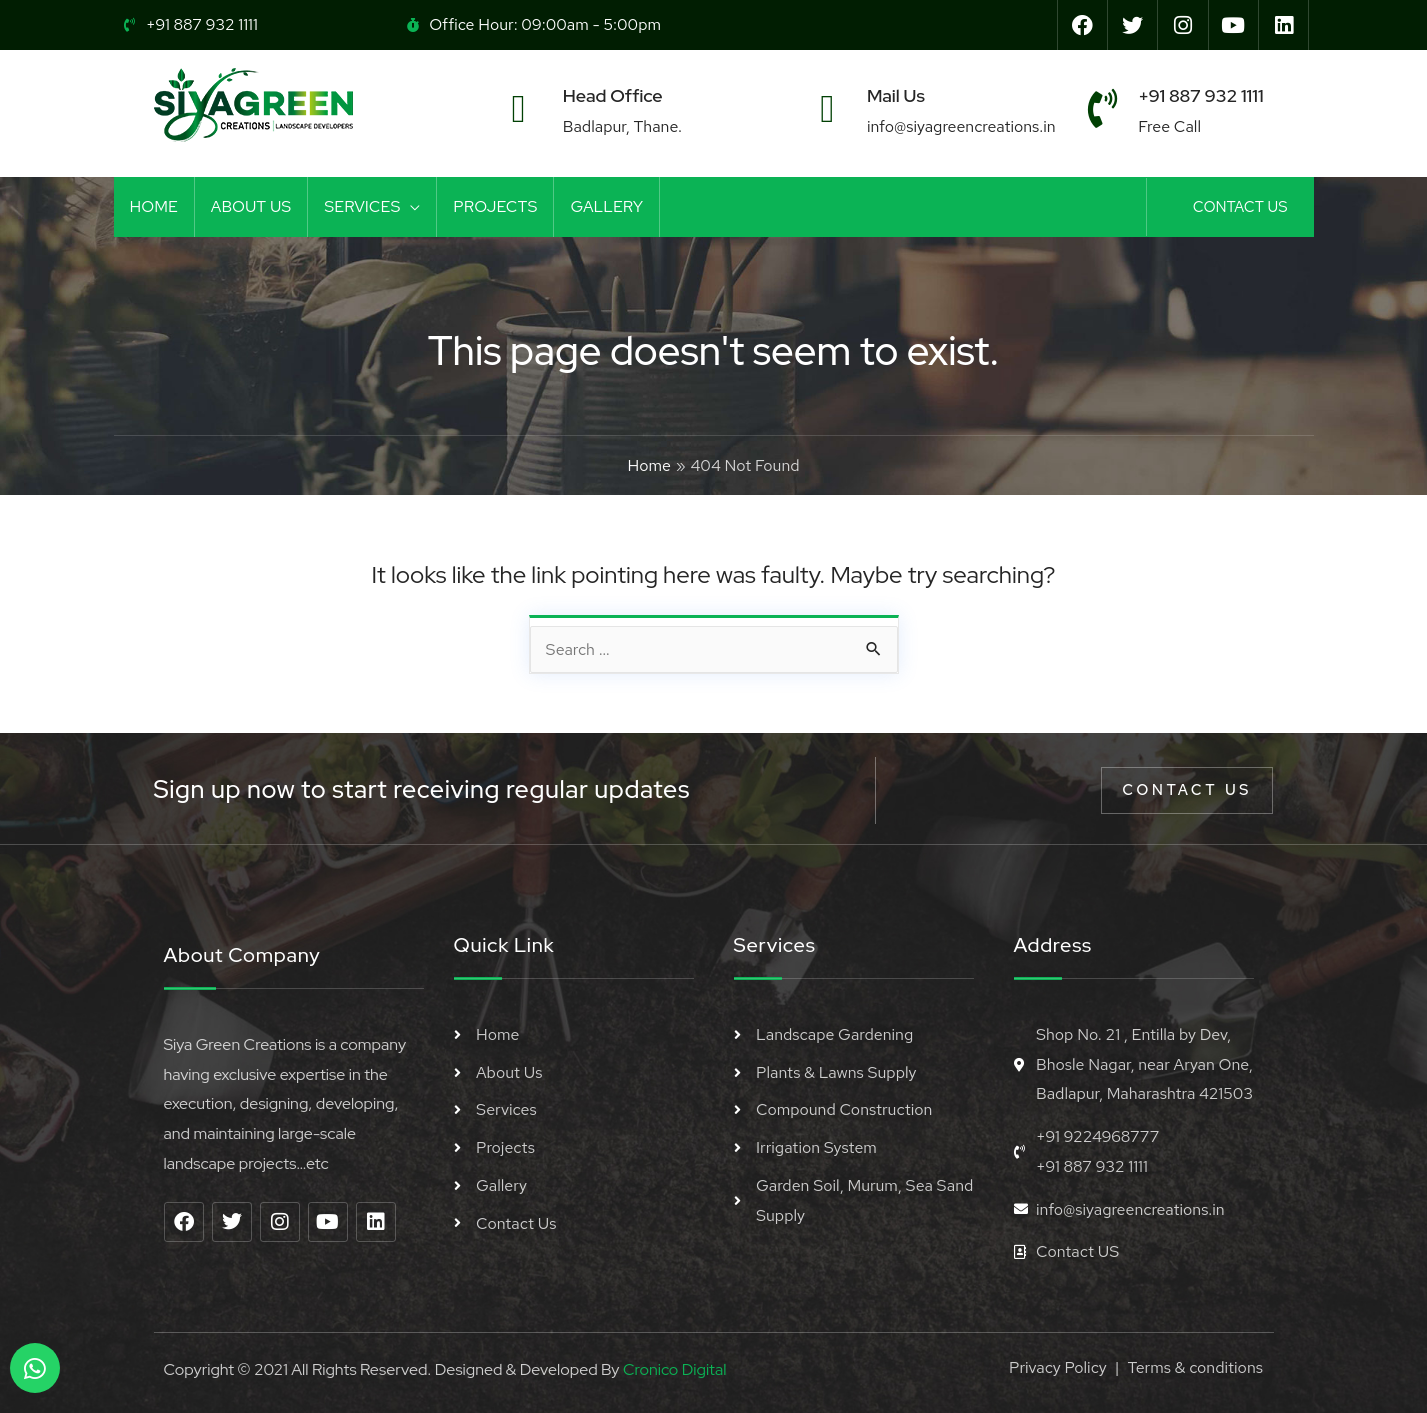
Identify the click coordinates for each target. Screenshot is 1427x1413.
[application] (410, 207)
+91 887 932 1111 (1200, 95)
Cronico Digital (674, 1369)
